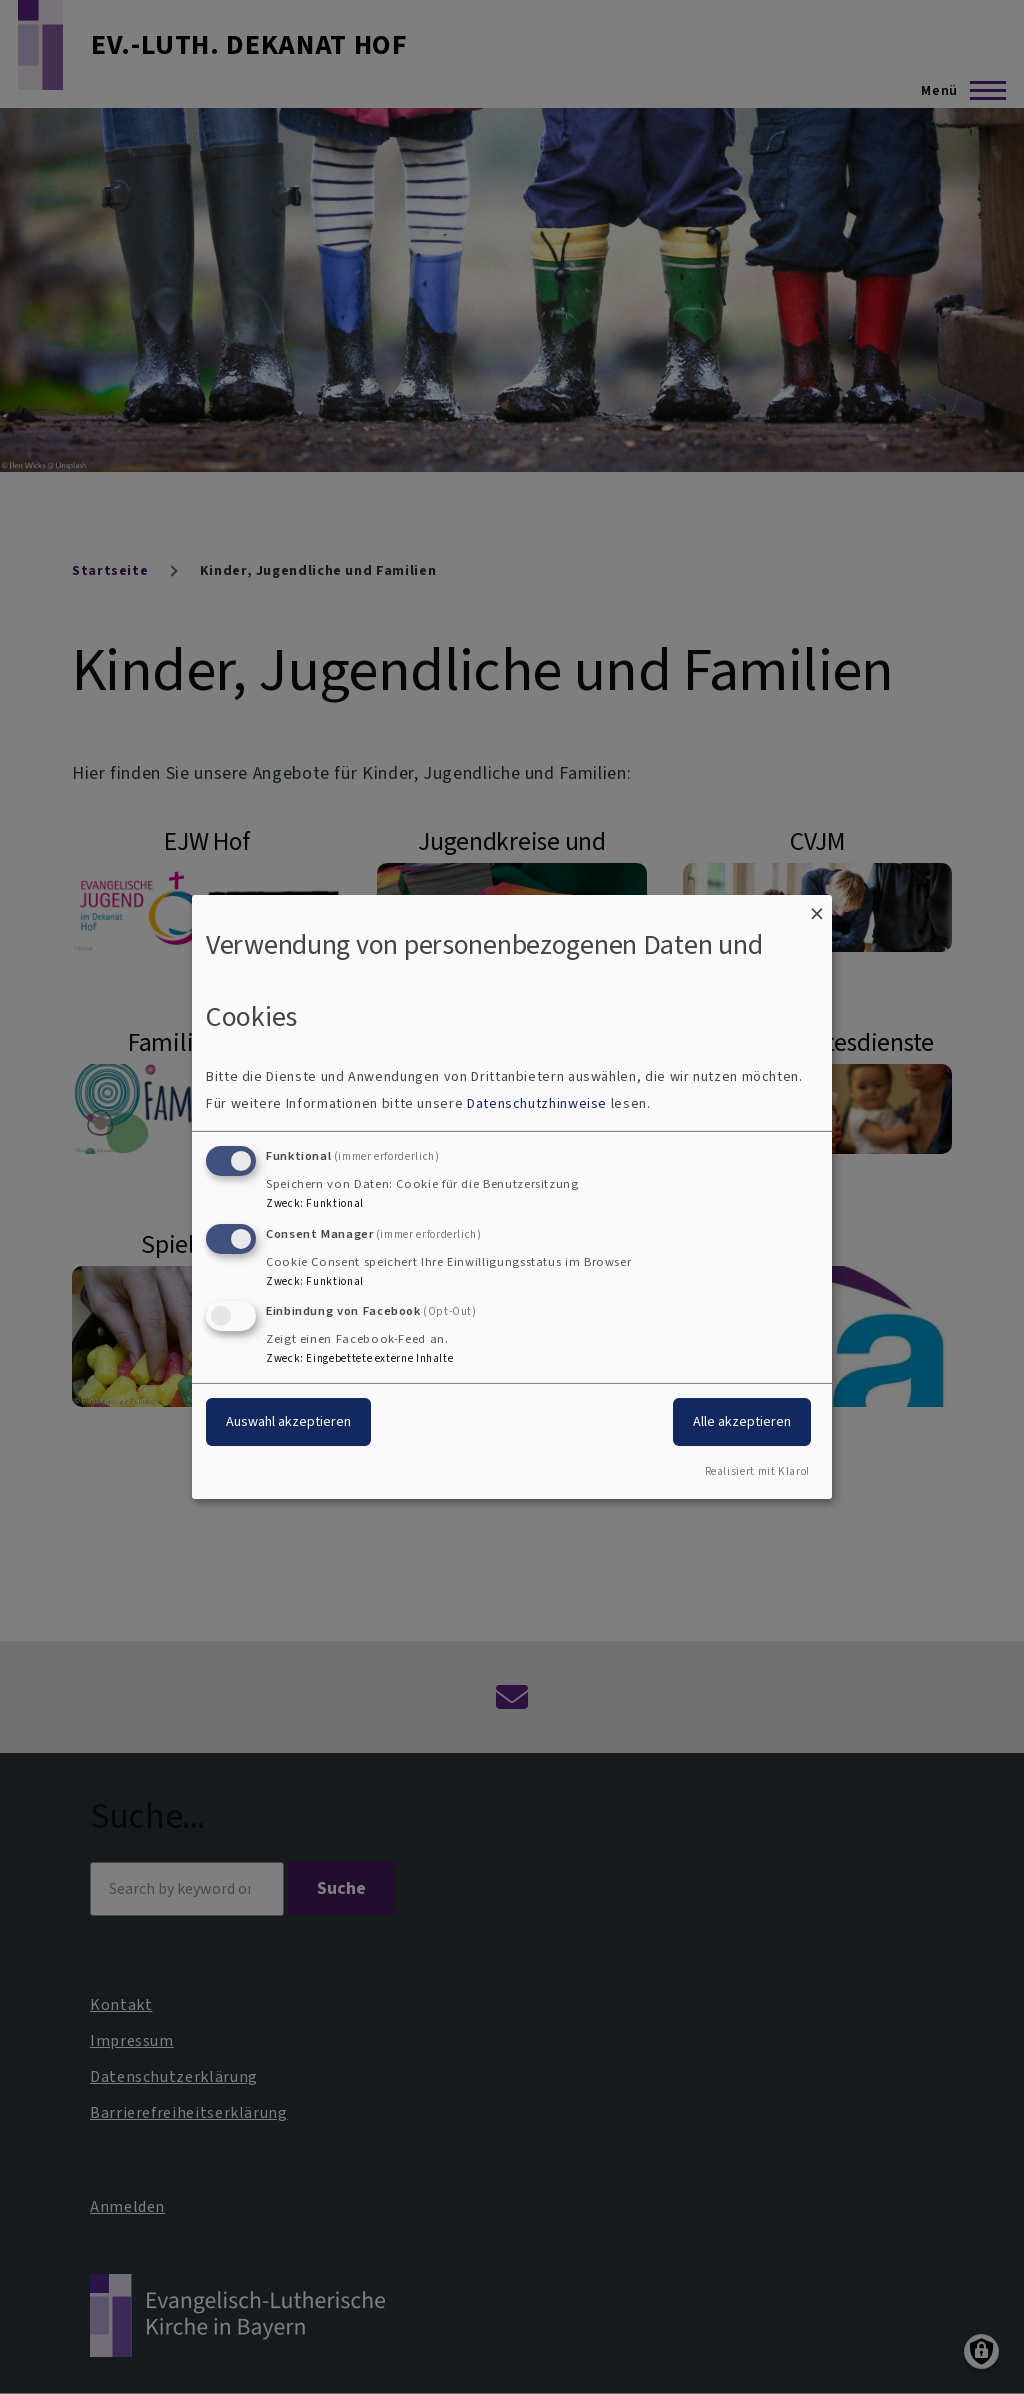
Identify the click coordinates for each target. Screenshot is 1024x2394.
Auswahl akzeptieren (288, 1421)
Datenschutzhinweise (537, 1103)
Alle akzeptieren (742, 1421)
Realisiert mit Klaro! (757, 1471)
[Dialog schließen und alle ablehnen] (817, 907)
